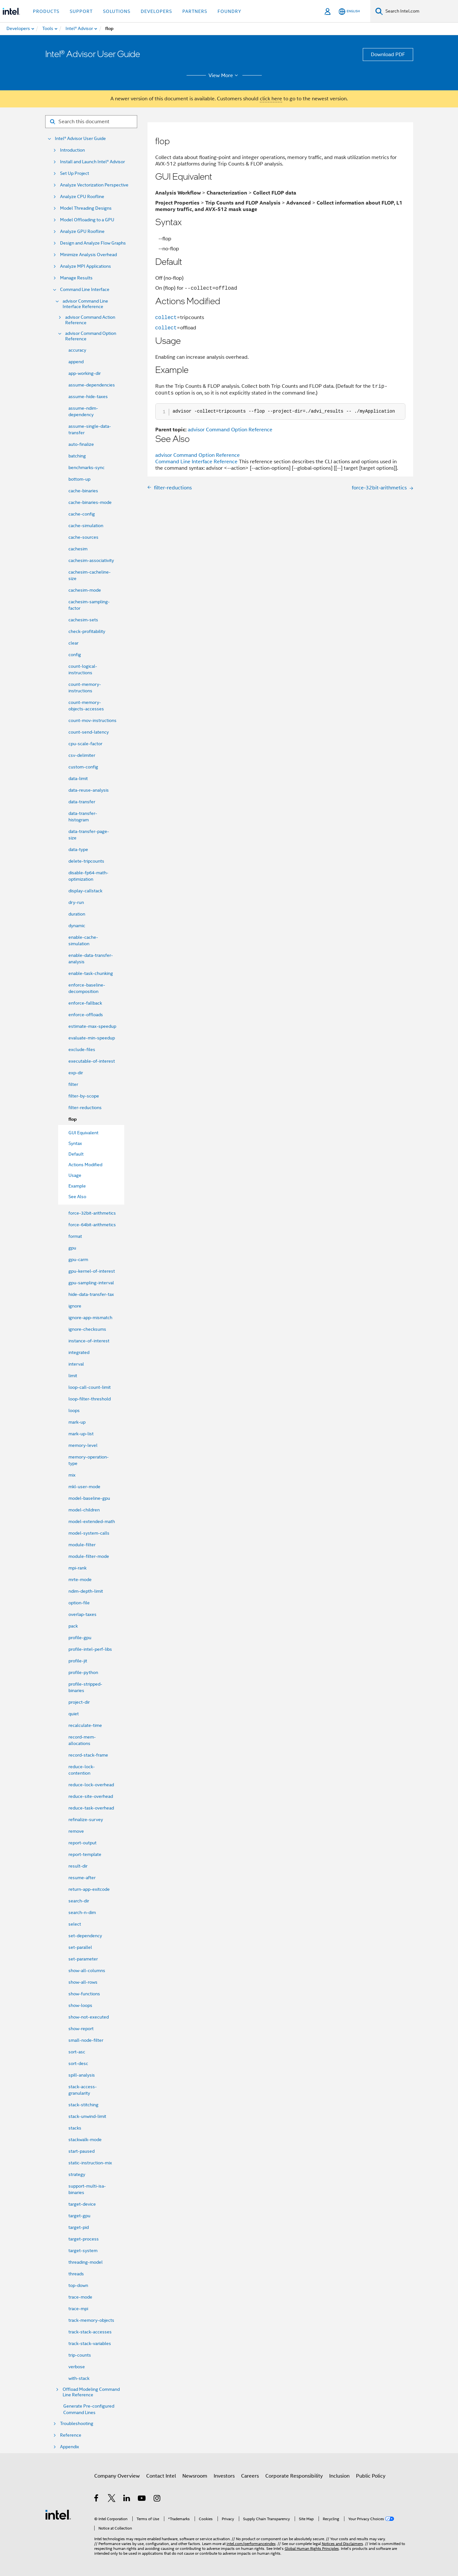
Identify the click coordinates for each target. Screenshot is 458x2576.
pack (73, 1626)
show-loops (80, 2005)
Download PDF (388, 54)
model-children (84, 1510)
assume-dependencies (91, 385)
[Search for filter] (91, 121)
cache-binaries (83, 491)
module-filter (82, 1545)
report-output (82, 1843)
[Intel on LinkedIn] (127, 2499)
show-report (81, 2028)
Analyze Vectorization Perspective (94, 185)
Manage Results (76, 278)
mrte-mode (80, 1579)
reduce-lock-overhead (91, 1785)
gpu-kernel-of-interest (91, 1271)
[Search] (379, 11)
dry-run (76, 902)
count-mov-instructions (92, 720)
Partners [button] (194, 11)
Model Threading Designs (86, 208)
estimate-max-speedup (92, 1026)
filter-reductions (85, 1107)
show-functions (84, 1994)
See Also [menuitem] (77, 1196)
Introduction (72, 150)
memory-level (82, 1445)
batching (77, 456)
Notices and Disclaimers (342, 2543)
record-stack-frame (88, 1755)
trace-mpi (78, 2308)
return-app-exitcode (89, 1889)
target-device (82, 2204)
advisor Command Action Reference (90, 320)
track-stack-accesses (90, 2332)
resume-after (82, 1877)
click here (271, 98)
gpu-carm (78, 1259)
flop (72, 1119)
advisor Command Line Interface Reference (85, 303)
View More (224, 75)
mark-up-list (81, 1434)
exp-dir (75, 1073)
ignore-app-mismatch (90, 1317)
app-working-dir (84, 373)
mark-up (77, 1422)
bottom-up (79, 479)
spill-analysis (81, 2075)
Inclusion (339, 2476)
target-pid (78, 2227)
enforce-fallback (85, 1003)
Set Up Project (74, 173)
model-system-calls (88, 1533)
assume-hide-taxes (88, 396)
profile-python (83, 1672)
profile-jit (77, 1661)
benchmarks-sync (86, 467)
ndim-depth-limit (85, 1591)
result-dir (77, 1866)
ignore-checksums (87, 1329)
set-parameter (83, 1959)
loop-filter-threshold (89, 1399)
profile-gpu (79, 1637)
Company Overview (117, 2476)
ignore (74, 1306)
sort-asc (76, 2052)
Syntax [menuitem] (75, 1143)
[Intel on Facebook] (97, 2499)
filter (73, 1084)
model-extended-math (91, 1521)
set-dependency (85, 1936)
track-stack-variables (89, 2343)
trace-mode (80, 2297)
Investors (224, 2476)
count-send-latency (88, 732)
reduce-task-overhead (91, 1808)
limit (72, 1375)
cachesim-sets (83, 620)
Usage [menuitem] (74, 1175)
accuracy (77, 350)
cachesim (77, 549)
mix (72, 1475)
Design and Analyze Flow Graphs (93, 243)
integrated (78, 1352)
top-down (78, 2285)
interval (76, 1364)
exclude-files (81, 1049)
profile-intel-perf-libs (90, 1649)
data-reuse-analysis (88, 790)
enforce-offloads (85, 1014)
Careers (250, 2476)
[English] (349, 11)
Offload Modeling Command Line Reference (91, 2392)
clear (73, 643)
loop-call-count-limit (89, 1387)
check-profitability (86, 631)
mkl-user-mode (84, 1486)
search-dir (78, 1901)
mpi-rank (77, 1568)
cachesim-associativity (91, 560)
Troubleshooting (76, 2423)
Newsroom (194, 2476)
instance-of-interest (88, 1341)
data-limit (78, 778)
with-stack (78, 2378)
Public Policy (370, 2476)
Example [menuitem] (77, 1186)
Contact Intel (161, 2476)
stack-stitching (83, 2105)
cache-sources (83, 537)
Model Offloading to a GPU (87, 220)
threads (76, 2274)
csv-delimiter (81, 755)
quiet (73, 1714)
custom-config (83, 767)
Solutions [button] (116, 11)
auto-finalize (81, 444)
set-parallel (80, 1947)
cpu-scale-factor (85, 744)
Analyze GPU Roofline (82, 231)
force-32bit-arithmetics (92, 1213)
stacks (74, 2128)
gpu (72, 1248)
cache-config (81, 514)
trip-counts (79, 2355)
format (75, 1236)
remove (76, 1831)
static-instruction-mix (90, 2163)
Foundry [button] (229, 11)
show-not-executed (88, 2017)
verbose (76, 2367)
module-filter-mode (88, 1556)
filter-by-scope (83, 1096)
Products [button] (46, 11)
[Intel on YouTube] (142, 2499)
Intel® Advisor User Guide (80, 138)
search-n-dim (82, 1912)
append (76, 362)
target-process (83, 2239)
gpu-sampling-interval (91, 1283)
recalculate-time (85, 1725)
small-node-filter (85, 2040)
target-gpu (79, 2216)
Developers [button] (156, 11)
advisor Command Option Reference (90, 336)
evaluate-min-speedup (91, 1038)
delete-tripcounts (86, 861)
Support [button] (81, 11)
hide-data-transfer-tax (91, 1294)
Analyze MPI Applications (85, 266)
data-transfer (81, 802)
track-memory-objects (91, 2320)
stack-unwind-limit (87, 2116)
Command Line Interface (84, 289)
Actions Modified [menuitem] (85, 1165)
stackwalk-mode (85, 2139)
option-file (79, 1603)
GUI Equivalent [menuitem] (83, 1133)
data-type (78, 849)
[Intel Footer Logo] (58, 2514)
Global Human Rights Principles (312, 2548)
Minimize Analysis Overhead (88, 254)
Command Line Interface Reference (196, 461)
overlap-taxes (82, 1614)
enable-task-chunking (90, 973)
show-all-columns (86, 1970)
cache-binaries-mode (90, 502)
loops (74, 1410)
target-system (82, 2250)
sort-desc (78, 2063)
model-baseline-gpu (89, 1498)
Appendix (69, 2447)
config (74, 654)
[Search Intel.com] (420, 11)
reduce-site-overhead (90, 1796)
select (74, 1924)
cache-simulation (85, 525)
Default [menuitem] (76, 1154)
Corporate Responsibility (294, 2476)
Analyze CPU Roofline (82, 196)
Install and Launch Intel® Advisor (92, 162)
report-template (84, 1854)
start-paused (81, 2151)
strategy (76, 2174)
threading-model (85, 2262)
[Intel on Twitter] (112, 2499)
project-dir (79, 1702)
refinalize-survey (85, 1819)
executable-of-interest (91, 1061)
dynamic (76, 925)
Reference (70, 2435)
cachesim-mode (84, 590)
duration (76, 914)
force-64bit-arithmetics (92, 1225)
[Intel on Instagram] (157, 2499)
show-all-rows (82, 1982)
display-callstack (85, 891)
